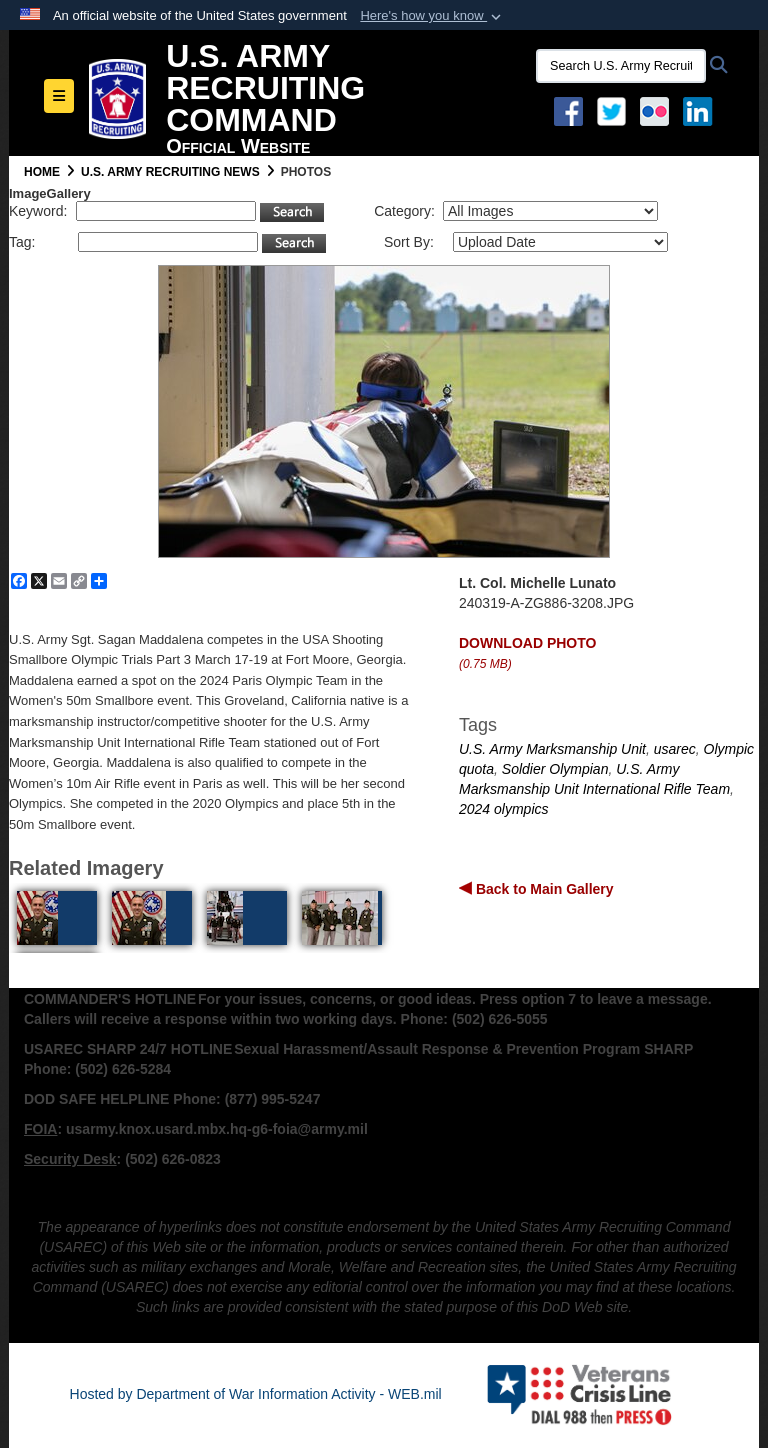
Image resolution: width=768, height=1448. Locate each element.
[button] (432, 16)
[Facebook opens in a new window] (568, 110)
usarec (675, 749)
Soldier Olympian (555, 769)
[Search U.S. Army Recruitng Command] (621, 66)
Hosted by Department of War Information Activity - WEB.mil (256, 1394)
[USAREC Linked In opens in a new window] (701, 110)
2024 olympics (504, 809)
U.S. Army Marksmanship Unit (552, 749)
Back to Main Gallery (543, 889)
